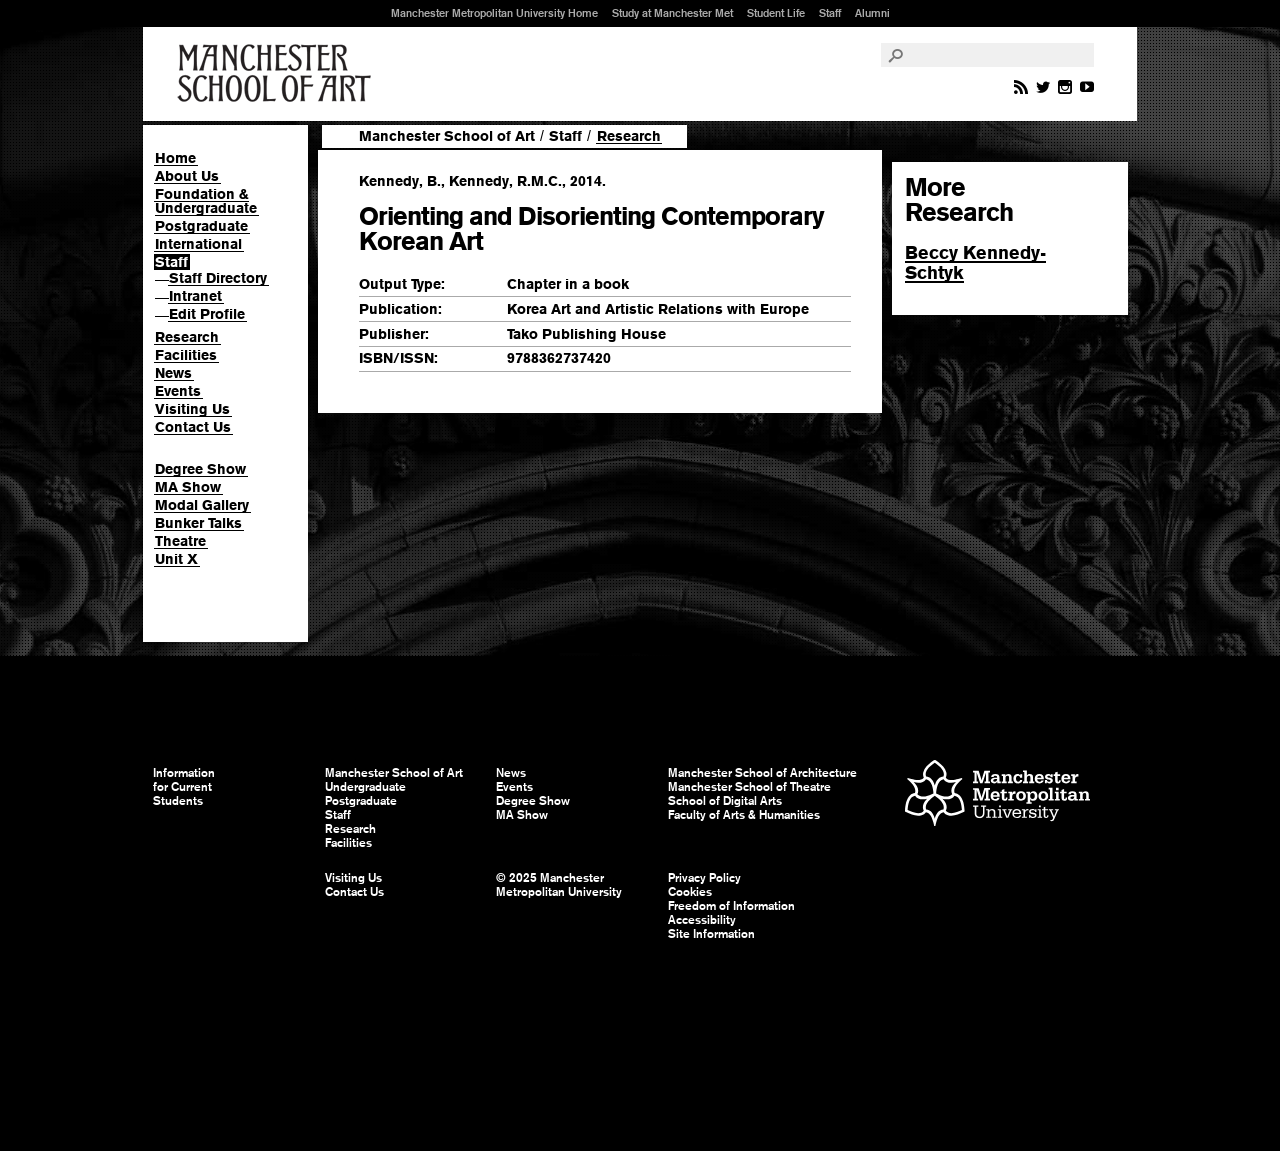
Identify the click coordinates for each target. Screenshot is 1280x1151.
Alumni (872, 13)
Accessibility (702, 920)
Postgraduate (201, 226)
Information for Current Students (184, 787)
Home (175, 158)
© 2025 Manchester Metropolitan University (559, 885)
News (173, 373)
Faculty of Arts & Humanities (744, 815)
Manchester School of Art (278, 74)
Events (178, 391)
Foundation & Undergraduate (206, 201)
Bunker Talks (198, 523)
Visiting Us (192, 409)
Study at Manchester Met (672, 13)
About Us (187, 176)
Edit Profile (207, 314)
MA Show (188, 487)
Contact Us (193, 427)
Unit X (176, 559)
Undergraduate (365, 787)
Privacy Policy (704, 878)
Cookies (690, 892)
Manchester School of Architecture (762, 773)
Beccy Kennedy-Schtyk (975, 262)
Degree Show (200, 469)
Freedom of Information (731, 906)
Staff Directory (218, 278)
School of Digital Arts (725, 801)
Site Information (711, 934)
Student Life (776, 13)
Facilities (186, 355)
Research (187, 337)
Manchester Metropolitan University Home (494, 13)
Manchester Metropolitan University (997, 795)
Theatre (180, 541)
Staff (830, 13)
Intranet (195, 296)
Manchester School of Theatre (749, 787)
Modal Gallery (202, 505)
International (198, 244)
